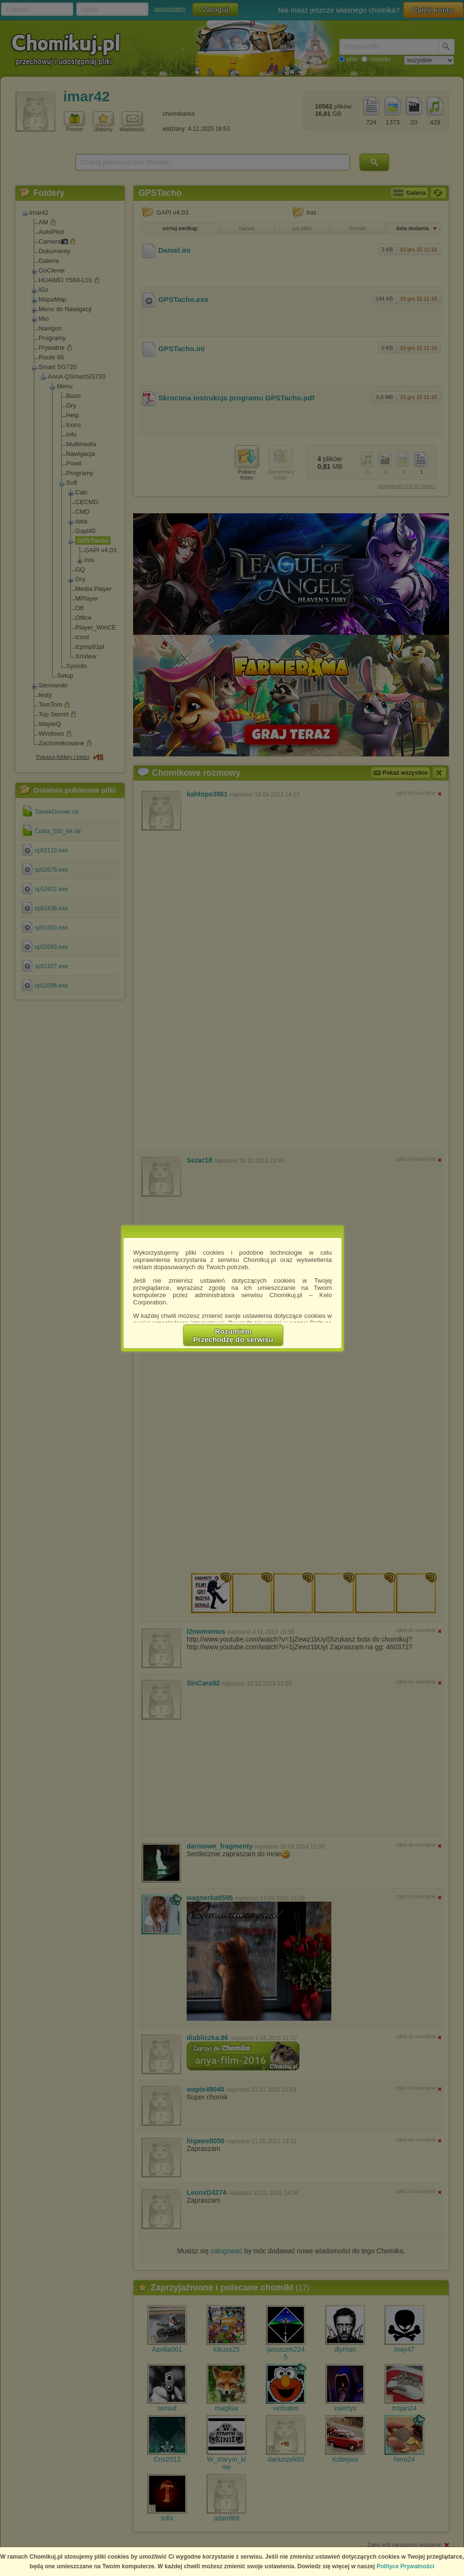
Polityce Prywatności (406, 2566)
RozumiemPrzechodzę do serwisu (233, 1335)
